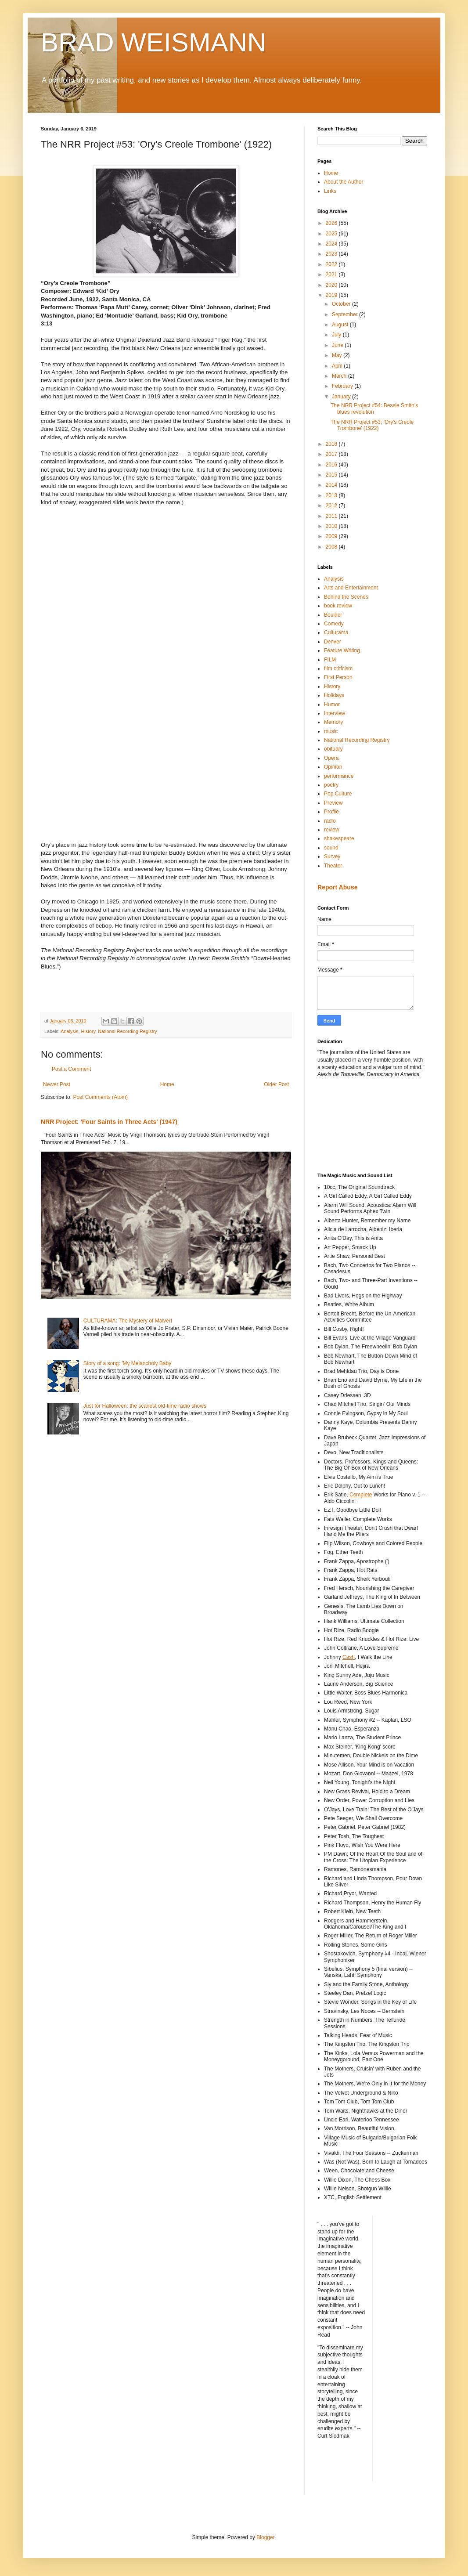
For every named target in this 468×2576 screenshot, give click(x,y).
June (338, 345)
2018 (332, 444)
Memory (333, 722)
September (345, 314)
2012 (332, 505)
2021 (332, 274)
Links (330, 191)
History (88, 1031)
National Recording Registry (127, 1031)
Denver (332, 642)
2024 (332, 244)
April (338, 366)
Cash (348, 1657)
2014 (332, 485)
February (343, 386)
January (342, 397)
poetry (331, 785)
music (331, 731)
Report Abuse (337, 887)
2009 (332, 536)
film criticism (338, 668)
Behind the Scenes (346, 597)
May (337, 355)
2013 (332, 495)
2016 (332, 465)
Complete (360, 1495)
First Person (338, 677)
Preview (333, 803)
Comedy (334, 624)
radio (330, 821)
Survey (332, 856)
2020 (332, 285)
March (340, 376)
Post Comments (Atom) (100, 1097)
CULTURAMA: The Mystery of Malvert (127, 1321)
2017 (332, 454)
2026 (332, 223)
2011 (332, 516)
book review (338, 606)
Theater (333, 866)
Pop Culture (338, 794)
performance (338, 776)
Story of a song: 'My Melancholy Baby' (128, 1363)
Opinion (333, 767)
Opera (331, 758)
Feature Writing (342, 650)
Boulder (333, 615)
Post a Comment (71, 1069)
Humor (332, 704)
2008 (332, 547)
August (341, 325)
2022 (332, 264)
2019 (332, 295)
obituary (333, 749)
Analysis (69, 1031)
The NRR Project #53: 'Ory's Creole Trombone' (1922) (372, 425)
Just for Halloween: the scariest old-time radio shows (144, 1406)
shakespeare (339, 838)
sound (331, 848)
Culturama (336, 632)
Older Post (276, 1084)
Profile (331, 812)
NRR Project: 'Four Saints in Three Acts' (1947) (109, 1121)
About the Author (343, 182)
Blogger (265, 2537)
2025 (332, 234)
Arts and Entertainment (351, 588)
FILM (330, 660)
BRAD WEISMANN (153, 42)
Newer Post (56, 1084)
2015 (332, 475)
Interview (334, 713)
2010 (332, 526)
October (342, 304)
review (331, 830)
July (337, 335)
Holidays (334, 695)
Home (167, 1084)
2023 (332, 254)
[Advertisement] (356, 1124)
